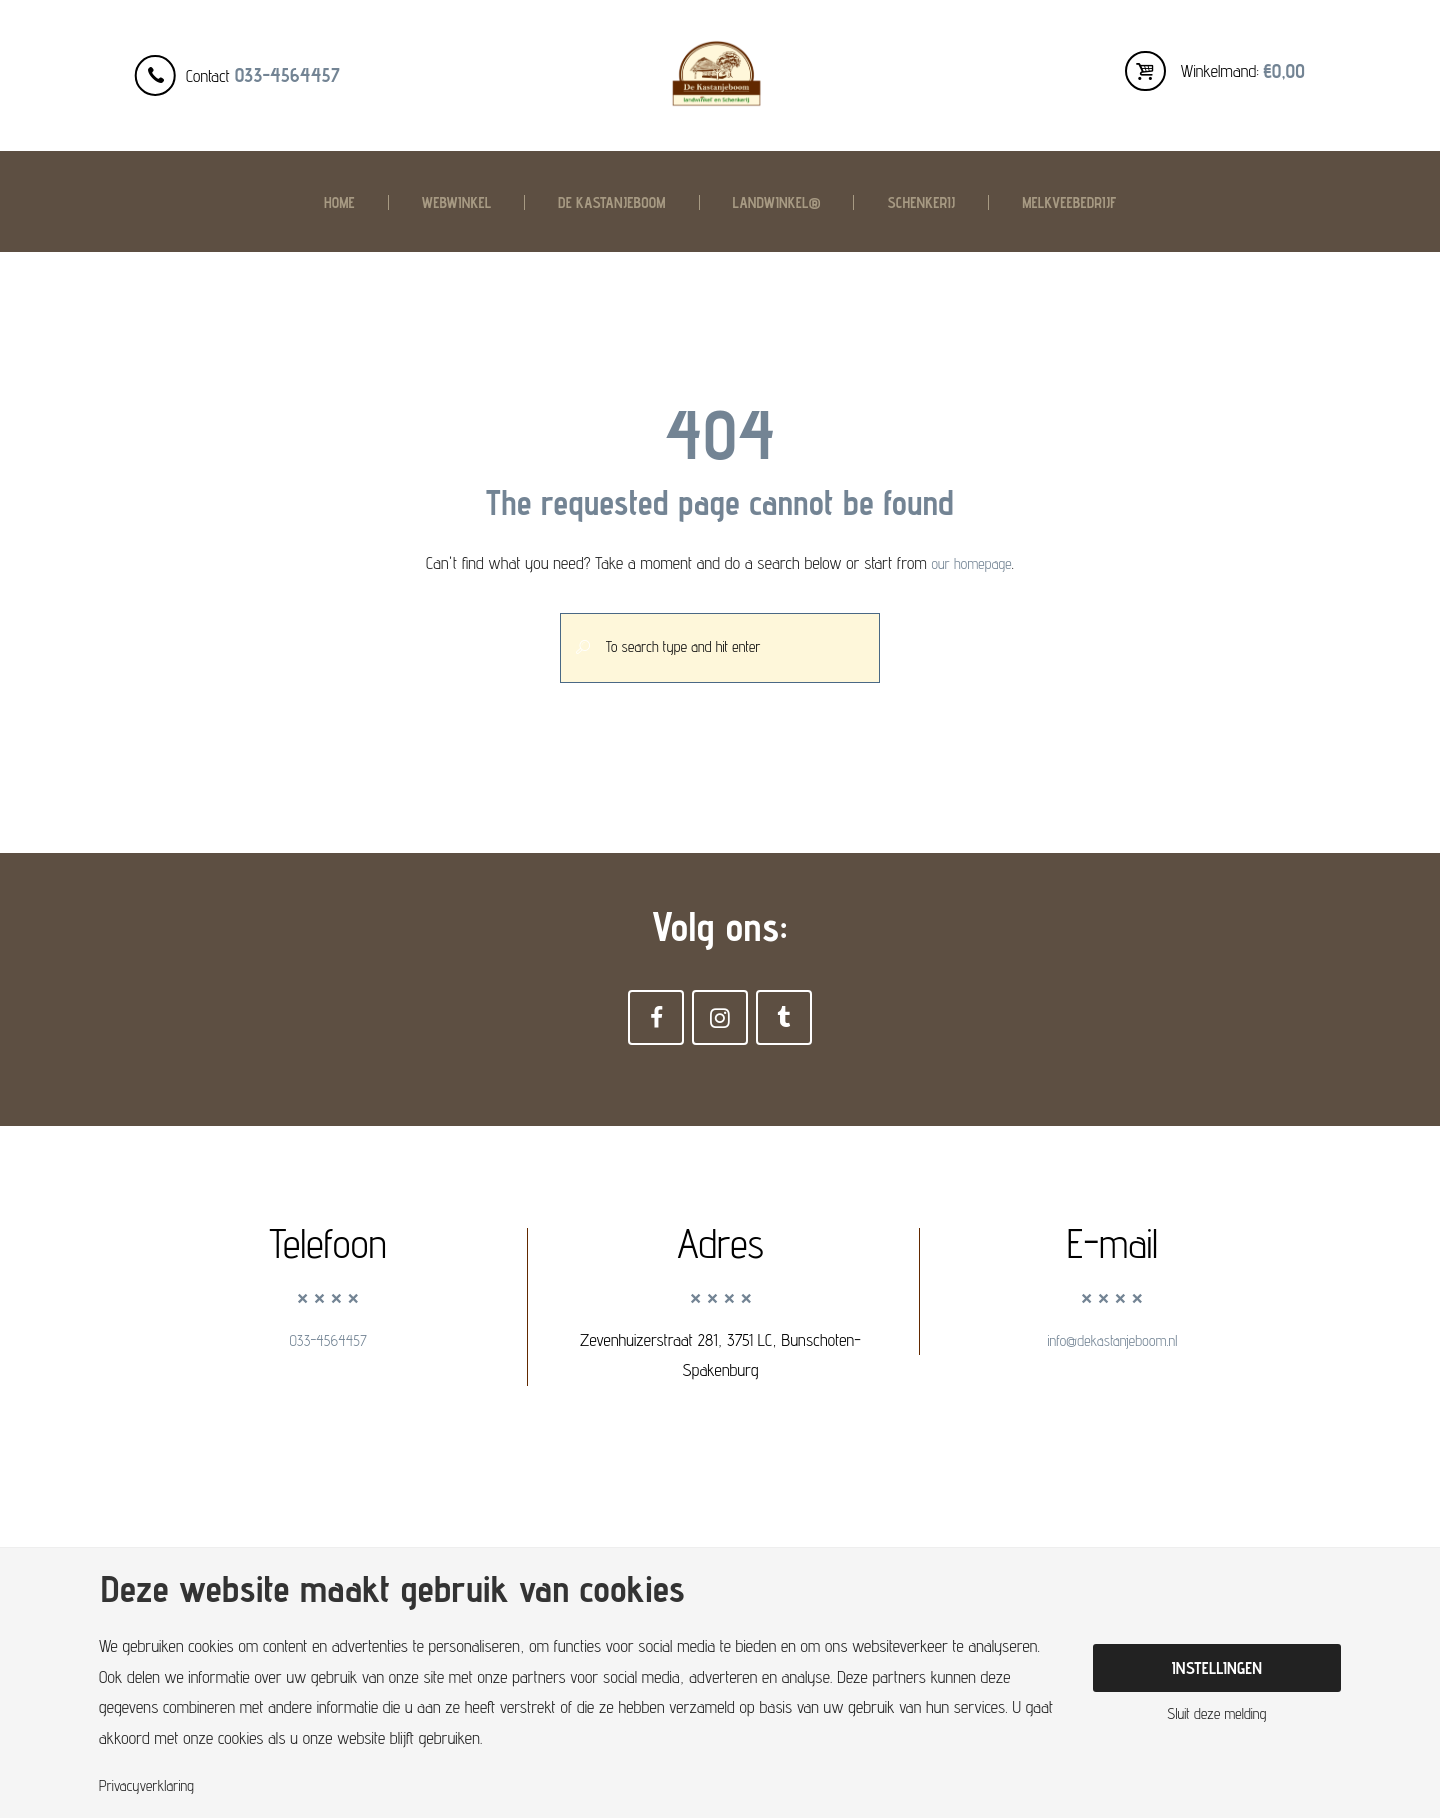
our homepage (972, 563)
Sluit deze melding (1216, 1717)
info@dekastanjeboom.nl (1112, 1357)
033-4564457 (287, 75)
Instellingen (1216, 1666)
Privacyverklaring (153, 1785)
